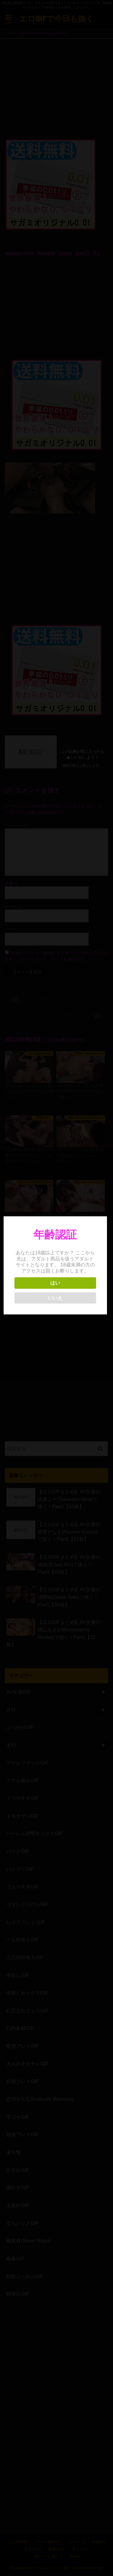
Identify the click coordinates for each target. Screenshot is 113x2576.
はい (56, 1282)
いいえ (56, 1298)
